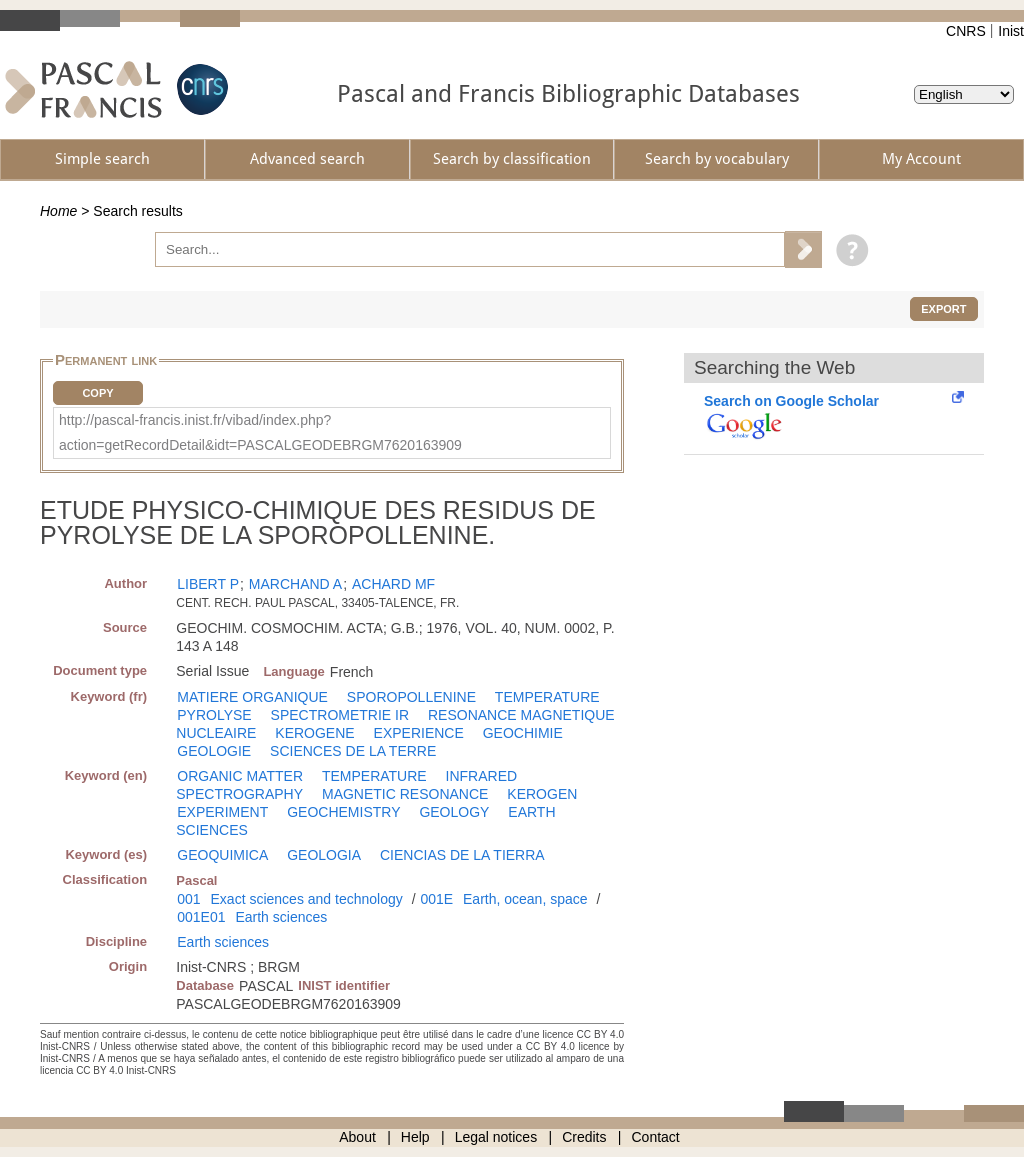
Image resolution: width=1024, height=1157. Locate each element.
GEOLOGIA (324, 855)
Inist (1011, 31)
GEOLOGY (454, 812)
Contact (656, 1137)
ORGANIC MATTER (240, 776)
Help (415, 1137)
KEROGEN (542, 794)
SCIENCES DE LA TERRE (353, 751)
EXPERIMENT (222, 812)
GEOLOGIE (214, 751)
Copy (97, 393)
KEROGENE (314, 733)
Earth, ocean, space (525, 899)
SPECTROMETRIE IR (340, 715)
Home (58, 211)
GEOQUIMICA (222, 855)
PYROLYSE (214, 715)
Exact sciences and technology (307, 899)
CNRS (966, 31)
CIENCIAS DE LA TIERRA (462, 855)
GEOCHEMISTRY (343, 812)
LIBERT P (208, 584)
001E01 (201, 917)
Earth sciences (281, 917)
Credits (584, 1137)
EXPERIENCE (419, 733)
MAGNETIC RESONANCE (405, 794)
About (357, 1137)
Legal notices (496, 1137)
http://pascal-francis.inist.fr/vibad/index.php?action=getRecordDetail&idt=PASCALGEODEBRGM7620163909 (260, 432)
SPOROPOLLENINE (411, 697)
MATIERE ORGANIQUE (252, 697)
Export (943, 309)
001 (188, 899)
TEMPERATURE (547, 697)
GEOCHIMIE (523, 733)
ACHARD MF (393, 584)
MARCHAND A (295, 584)
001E (436, 899)
